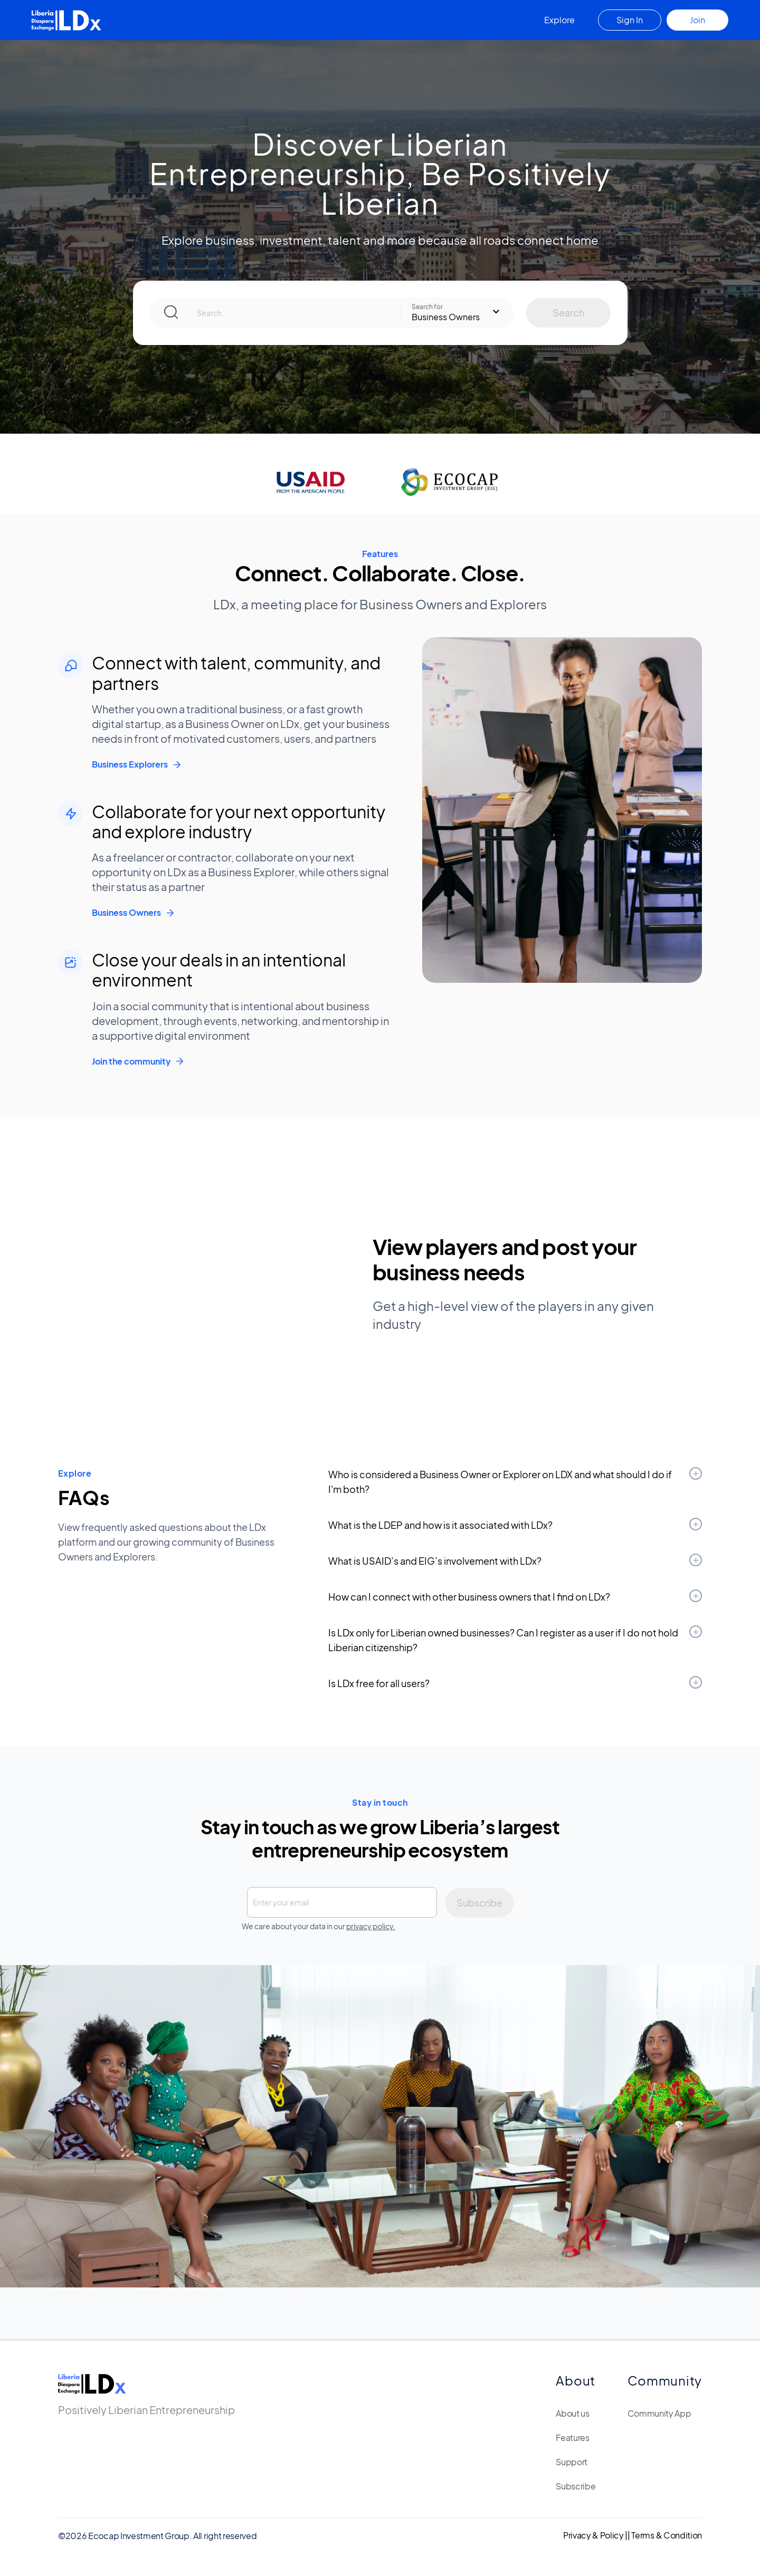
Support (571, 2461)
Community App (659, 2413)
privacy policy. (370, 1926)
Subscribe (575, 2486)
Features (572, 2437)
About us (572, 2413)
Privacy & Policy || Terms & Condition (632, 2535)
